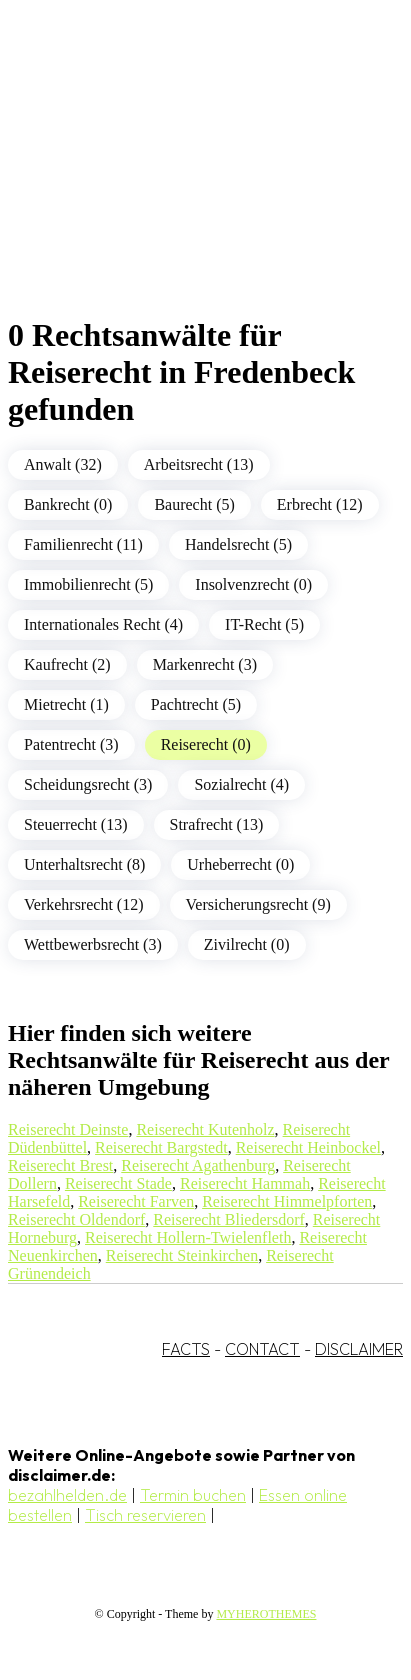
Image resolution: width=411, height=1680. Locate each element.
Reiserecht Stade (118, 1183)
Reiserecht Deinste (68, 1129)
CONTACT (262, 1349)
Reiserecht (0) (206, 744)
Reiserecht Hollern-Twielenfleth (188, 1237)
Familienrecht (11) (83, 544)
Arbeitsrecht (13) (199, 464)
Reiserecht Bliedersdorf (229, 1219)
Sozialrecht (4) (241, 784)
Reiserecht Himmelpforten (287, 1201)
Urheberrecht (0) (240, 864)
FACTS (186, 1349)
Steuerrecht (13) (76, 824)
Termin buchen (193, 1495)
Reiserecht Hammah (245, 1183)
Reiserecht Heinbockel (308, 1147)
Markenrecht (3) (205, 664)
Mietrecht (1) (66, 704)
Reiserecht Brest (60, 1165)
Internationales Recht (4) (103, 624)
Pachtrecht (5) (196, 704)
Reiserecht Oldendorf (76, 1219)
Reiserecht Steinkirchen (182, 1255)
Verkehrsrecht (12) (84, 904)
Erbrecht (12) (320, 504)
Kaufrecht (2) (67, 664)
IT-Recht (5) (264, 624)
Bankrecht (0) (68, 504)
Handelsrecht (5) (238, 544)
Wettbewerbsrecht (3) (93, 944)
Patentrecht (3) (71, 744)
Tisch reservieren (145, 1515)
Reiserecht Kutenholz (205, 1129)
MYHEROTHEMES (266, 1614)
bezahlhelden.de (67, 1495)
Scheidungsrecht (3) (88, 784)
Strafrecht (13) (217, 824)
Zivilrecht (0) (247, 944)
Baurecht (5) (194, 504)
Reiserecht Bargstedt (161, 1147)
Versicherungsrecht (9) (258, 904)
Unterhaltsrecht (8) (84, 864)
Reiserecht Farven (136, 1201)
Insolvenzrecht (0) (253, 584)
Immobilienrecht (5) (88, 584)
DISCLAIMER (359, 1349)
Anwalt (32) (63, 464)
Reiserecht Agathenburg (198, 1165)
